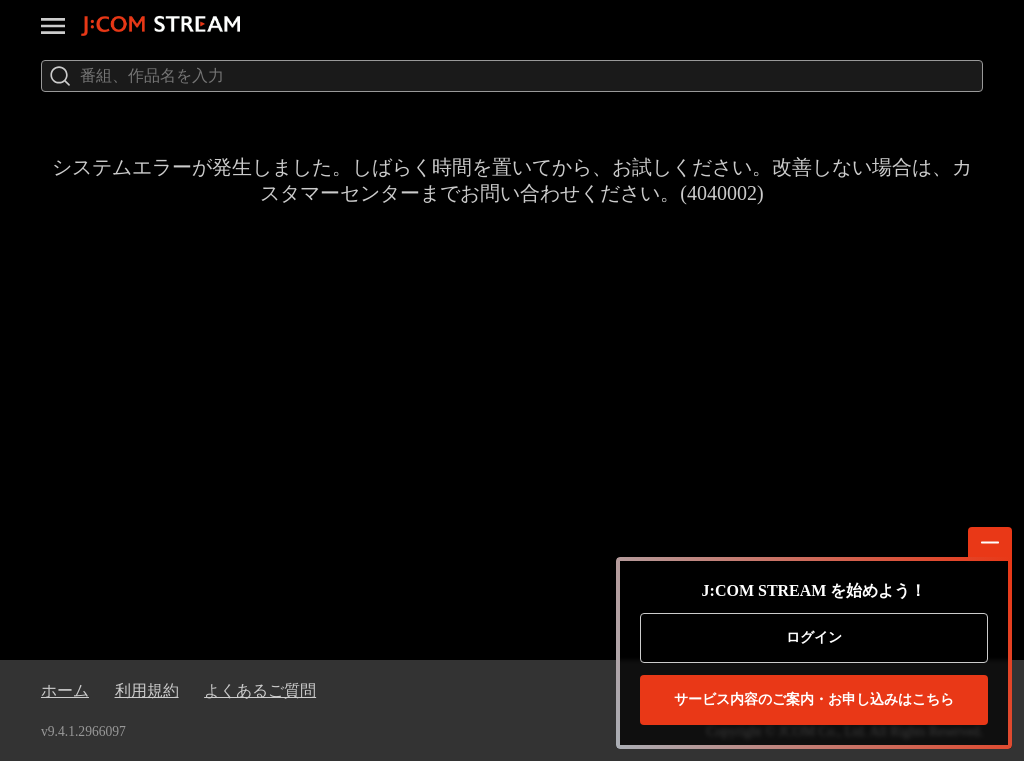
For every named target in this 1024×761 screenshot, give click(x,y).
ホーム (65, 690)
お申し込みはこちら (814, 700)
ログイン (814, 637)
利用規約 (147, 690)
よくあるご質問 (260, 690)
